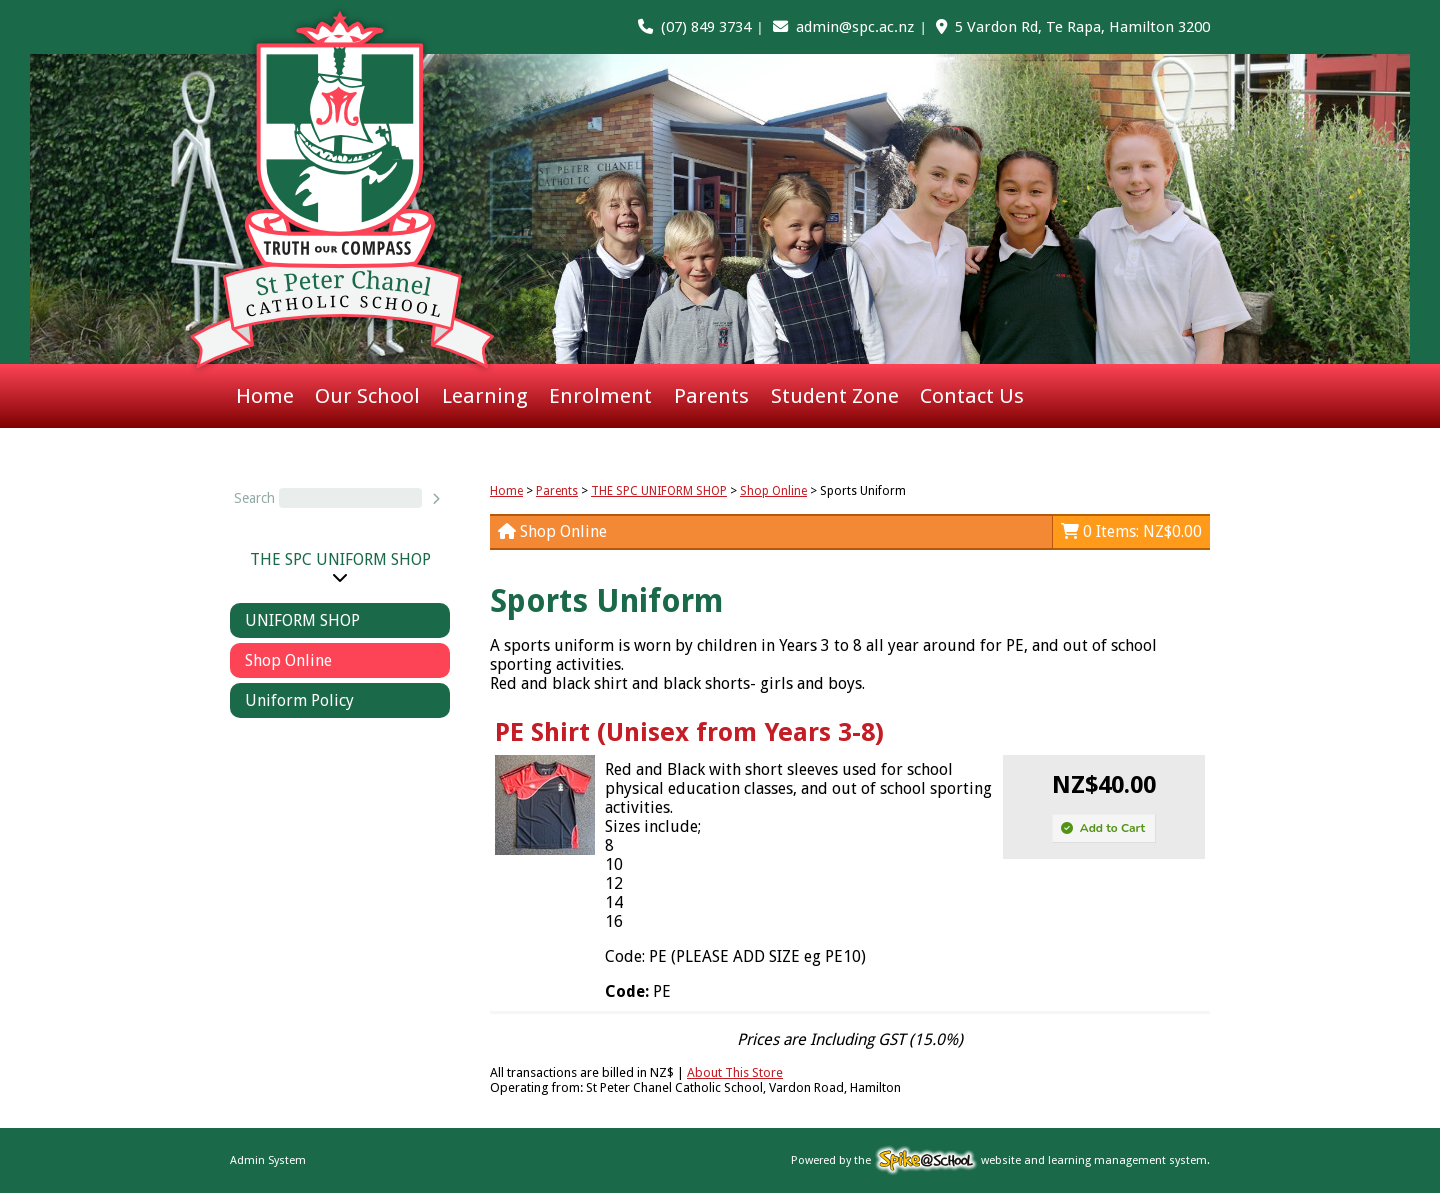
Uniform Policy (299, 700)
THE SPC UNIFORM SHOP (340, 559)
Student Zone (835, 396)
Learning (485, 396)
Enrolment (600, 396)
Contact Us (972, 396)
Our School (367, 396)
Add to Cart (1102, 828)
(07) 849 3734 (706, 27)
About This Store (735, 1072)
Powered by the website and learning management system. (1000, 1160)
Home (265, 396)
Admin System (268, 1160)
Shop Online (288, 660)
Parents (711, 396)
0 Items (1131, 531)
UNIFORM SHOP (302, 620)
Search (254, 498)
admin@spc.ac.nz (855, 27)
